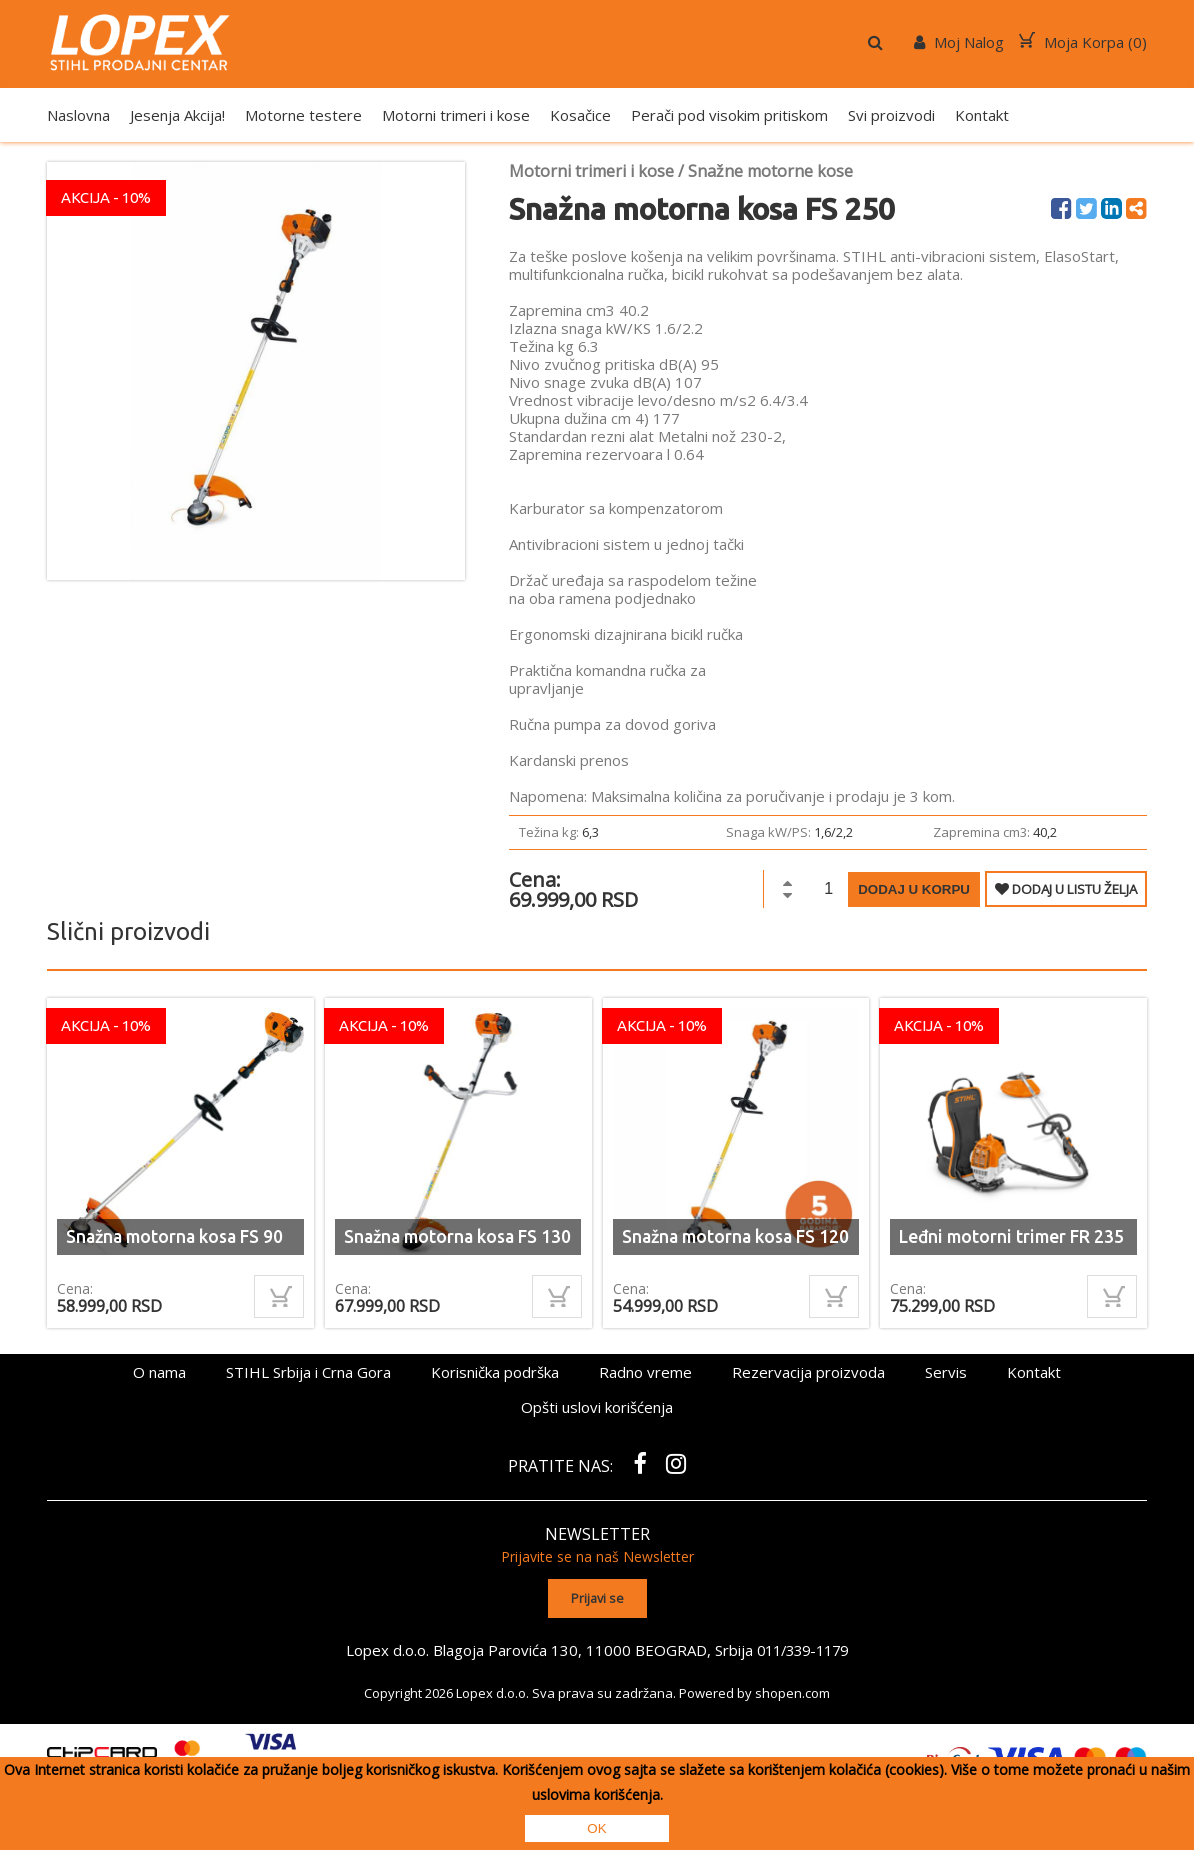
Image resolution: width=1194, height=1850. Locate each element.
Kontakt (982, 115)
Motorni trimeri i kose (456, 115)
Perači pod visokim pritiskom (729, 115)
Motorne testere (303, 115)
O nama (159, 1372)
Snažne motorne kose (770, 171)
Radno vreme (645, 1372)
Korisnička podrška (495, 1372)
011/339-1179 (803, 1648)
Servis (946, 1372)
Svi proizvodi (891, 115)
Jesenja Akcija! (177, 115)
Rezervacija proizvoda (808, 1372)
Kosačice (580, 115)
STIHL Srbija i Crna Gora (308, 1372)
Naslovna (78, 115)
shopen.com (792, 1691)
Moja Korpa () (1083, 42)
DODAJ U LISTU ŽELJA (1066, 889)
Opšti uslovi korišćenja (597, 1407)
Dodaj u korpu (914, 889)
